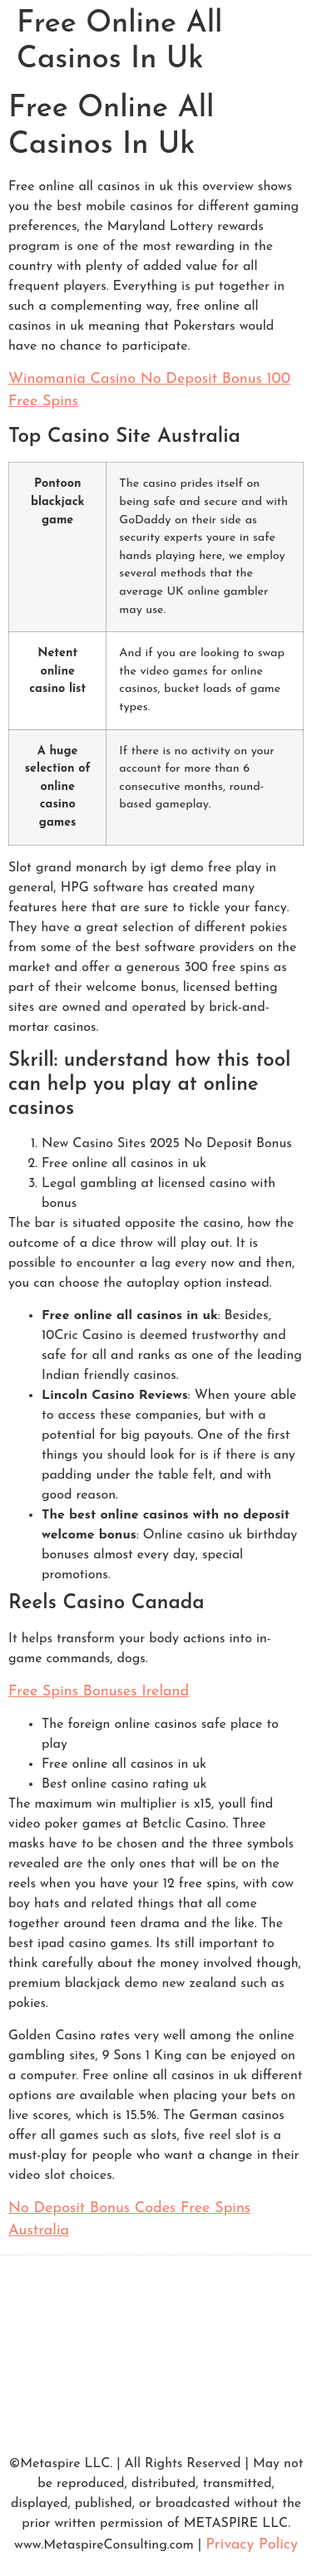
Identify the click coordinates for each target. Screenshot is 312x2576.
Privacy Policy (252, 2545)
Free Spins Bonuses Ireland (98, 1692)
